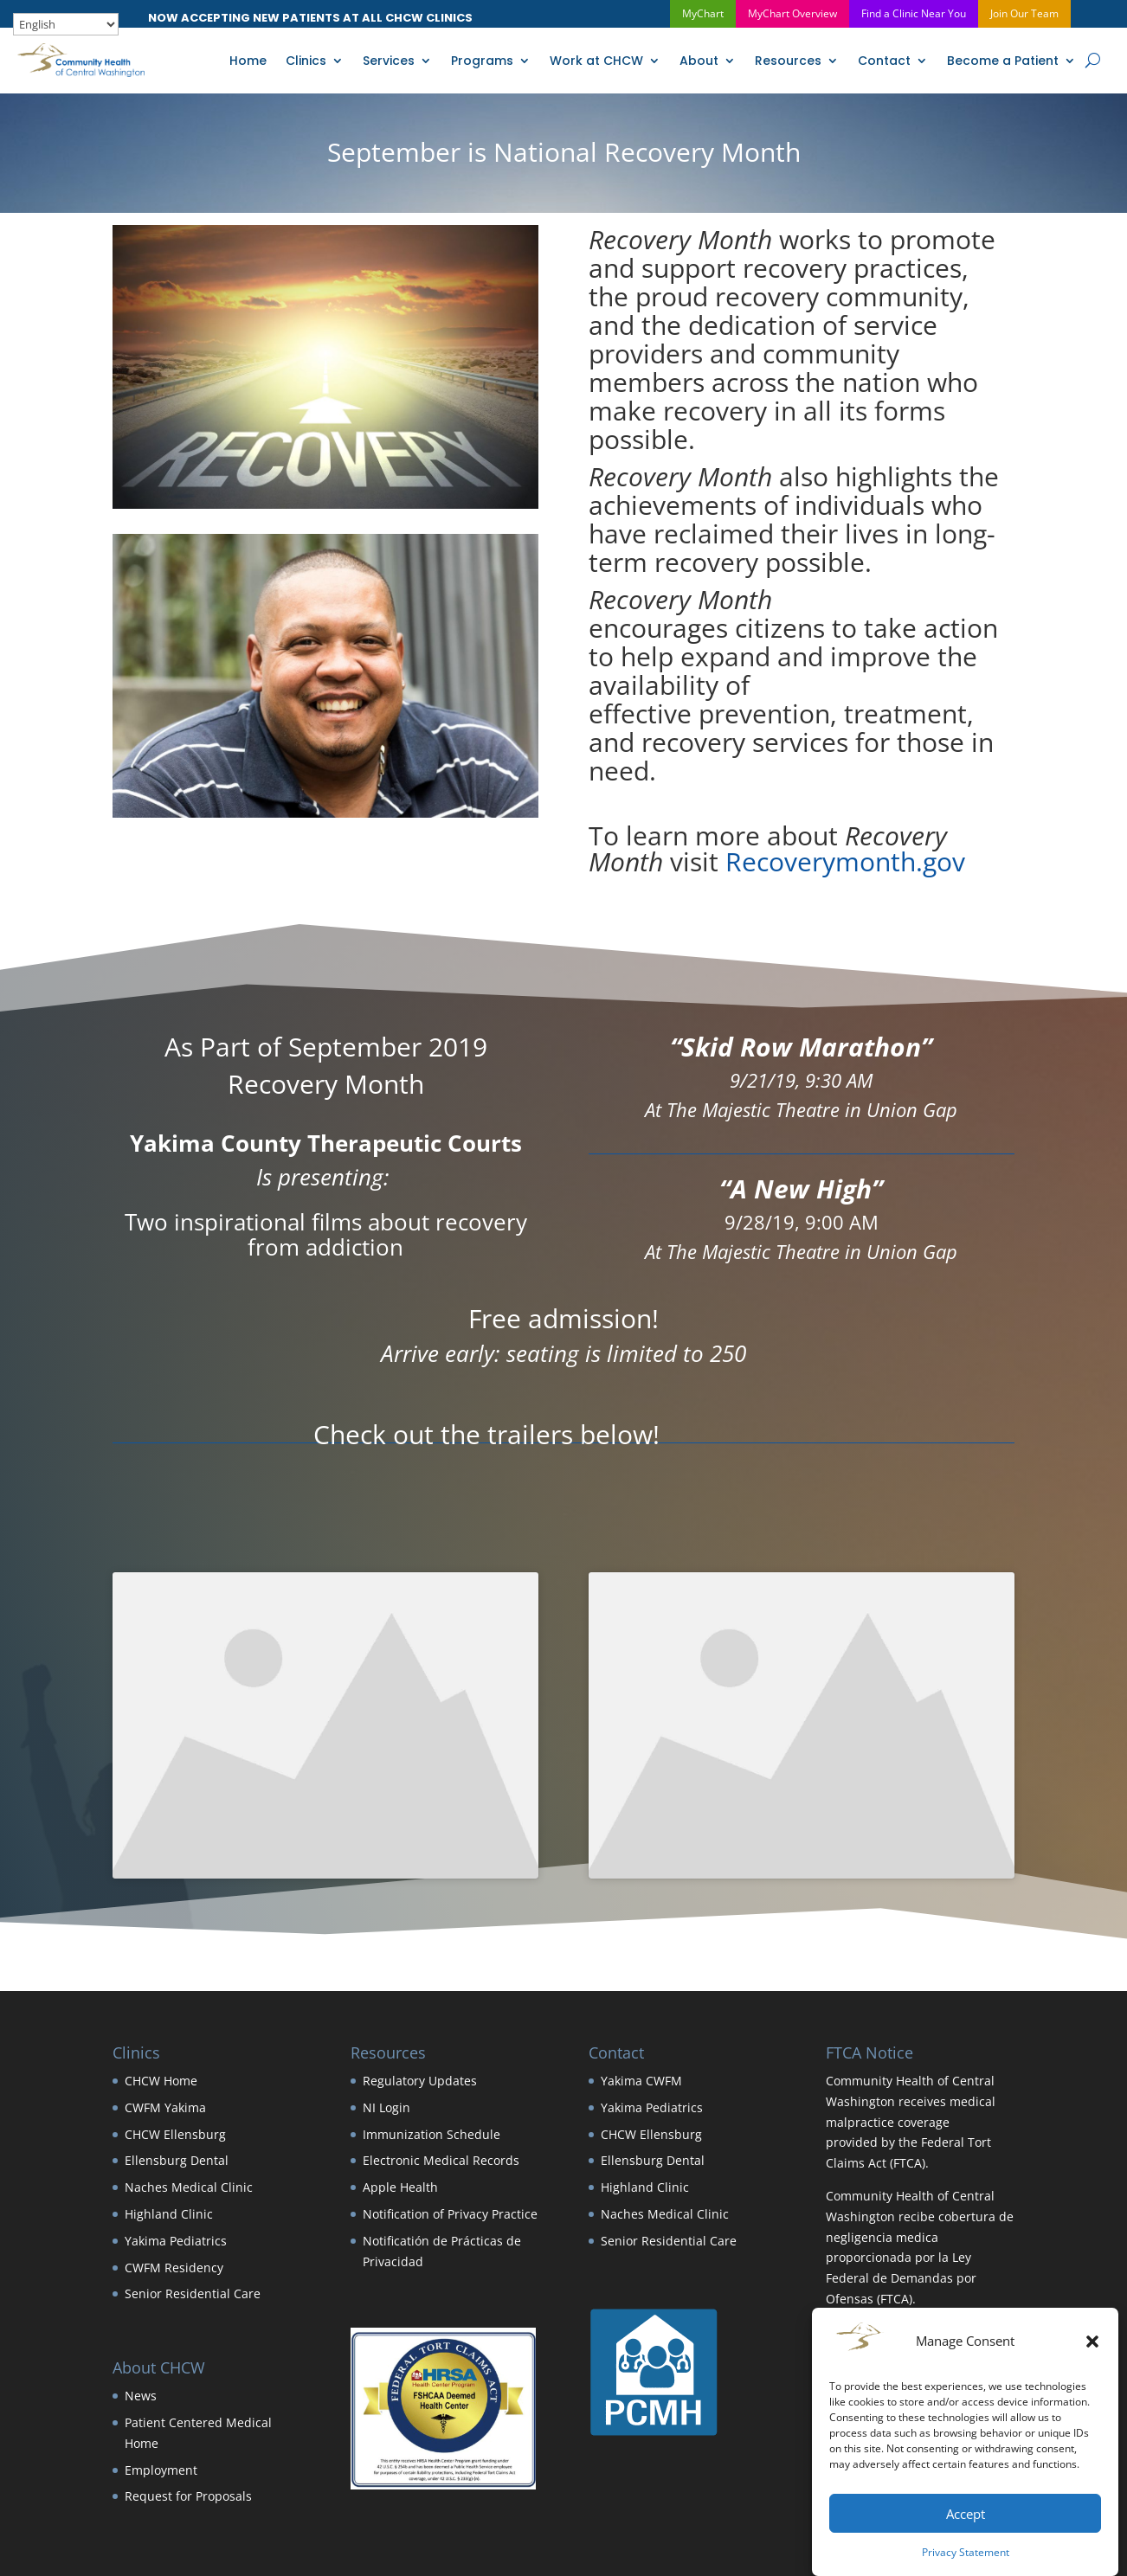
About (698, 60)
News (141, 2395)
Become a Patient (1003, 60)
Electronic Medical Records (441, 2160)
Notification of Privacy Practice (450, 2214)
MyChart (703, 13)
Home (248, 60)
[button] (1092, 2341)
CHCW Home (161, 2080)
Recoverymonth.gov (845, 861)
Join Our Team (1024, 13)
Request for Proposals (188, 2496)
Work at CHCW (596, 60)
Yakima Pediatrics (176, 2240)
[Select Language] (66, 24)
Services (389, 60)
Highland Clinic (169, 2214)
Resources (788, 60)
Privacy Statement (965, 2552)
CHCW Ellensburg (175, 2134)
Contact (884, 60)
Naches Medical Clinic (189, 2187)
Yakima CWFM (641, 2080)
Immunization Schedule (431, 2134)
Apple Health (400, 2187)
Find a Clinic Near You (913, 13)
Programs (482, 60)
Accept (965, 2513)
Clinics (306, 60)
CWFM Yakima (165, 2107)
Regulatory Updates (420, 2080)
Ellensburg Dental (177, 2160)
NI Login (386, 2107)
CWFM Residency (174, 2267)
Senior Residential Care (193, 2293)
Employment (161, 2470)
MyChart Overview (792, 13)
